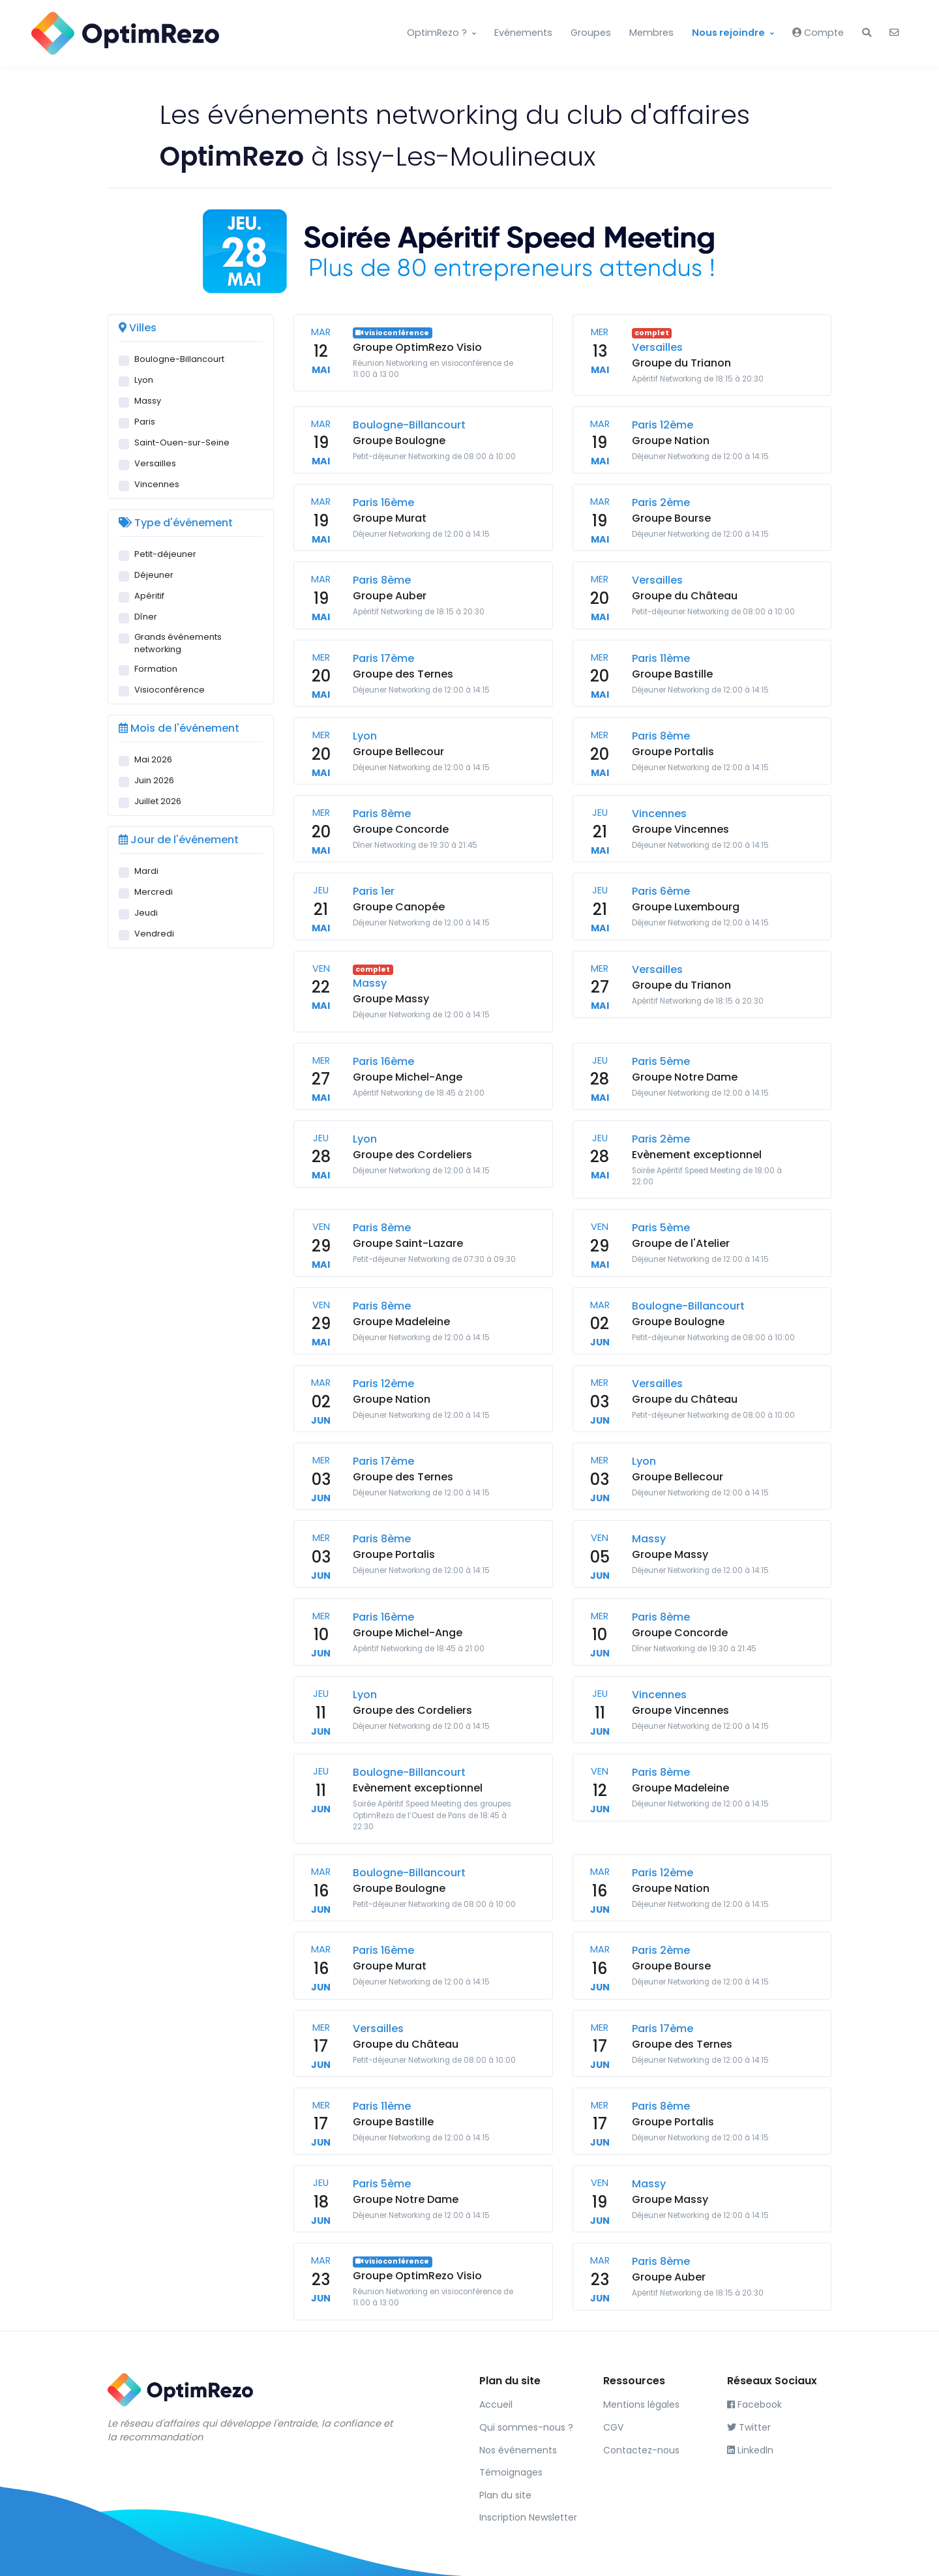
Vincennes (156, 484)
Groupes (591, 32)
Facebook (754, 2404)
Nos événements (518, 2450)
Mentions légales (641, 2404)
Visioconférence (169, 689)
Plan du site (505, 2495)
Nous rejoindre (728, 32)
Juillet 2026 (157, 801)
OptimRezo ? (437, 32)
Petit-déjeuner (165, 554)
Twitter (749, 2427)
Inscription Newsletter (528, 2517)
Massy (147, 400)
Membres (651, 32)
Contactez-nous (641, 2450)
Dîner (145, 616)
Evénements (523, 32)
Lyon (143, 379)
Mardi (146, 870)
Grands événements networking (178, 643)
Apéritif (149, 595)
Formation (155, 668)
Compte (818, 32)
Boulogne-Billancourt (179, 359)
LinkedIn (750, 2450)
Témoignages (511, 2472)
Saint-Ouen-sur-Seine (182, 442)
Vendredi (154, 933)
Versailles (155, 463)
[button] (866, 33)
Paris (144, 421)
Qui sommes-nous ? (526, 2427)
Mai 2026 (153, 759)
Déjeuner (153, 574)
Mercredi (153, 891)
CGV (613, 2427)
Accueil (496, 2404)
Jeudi (146, 912)
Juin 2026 (154, 780)
